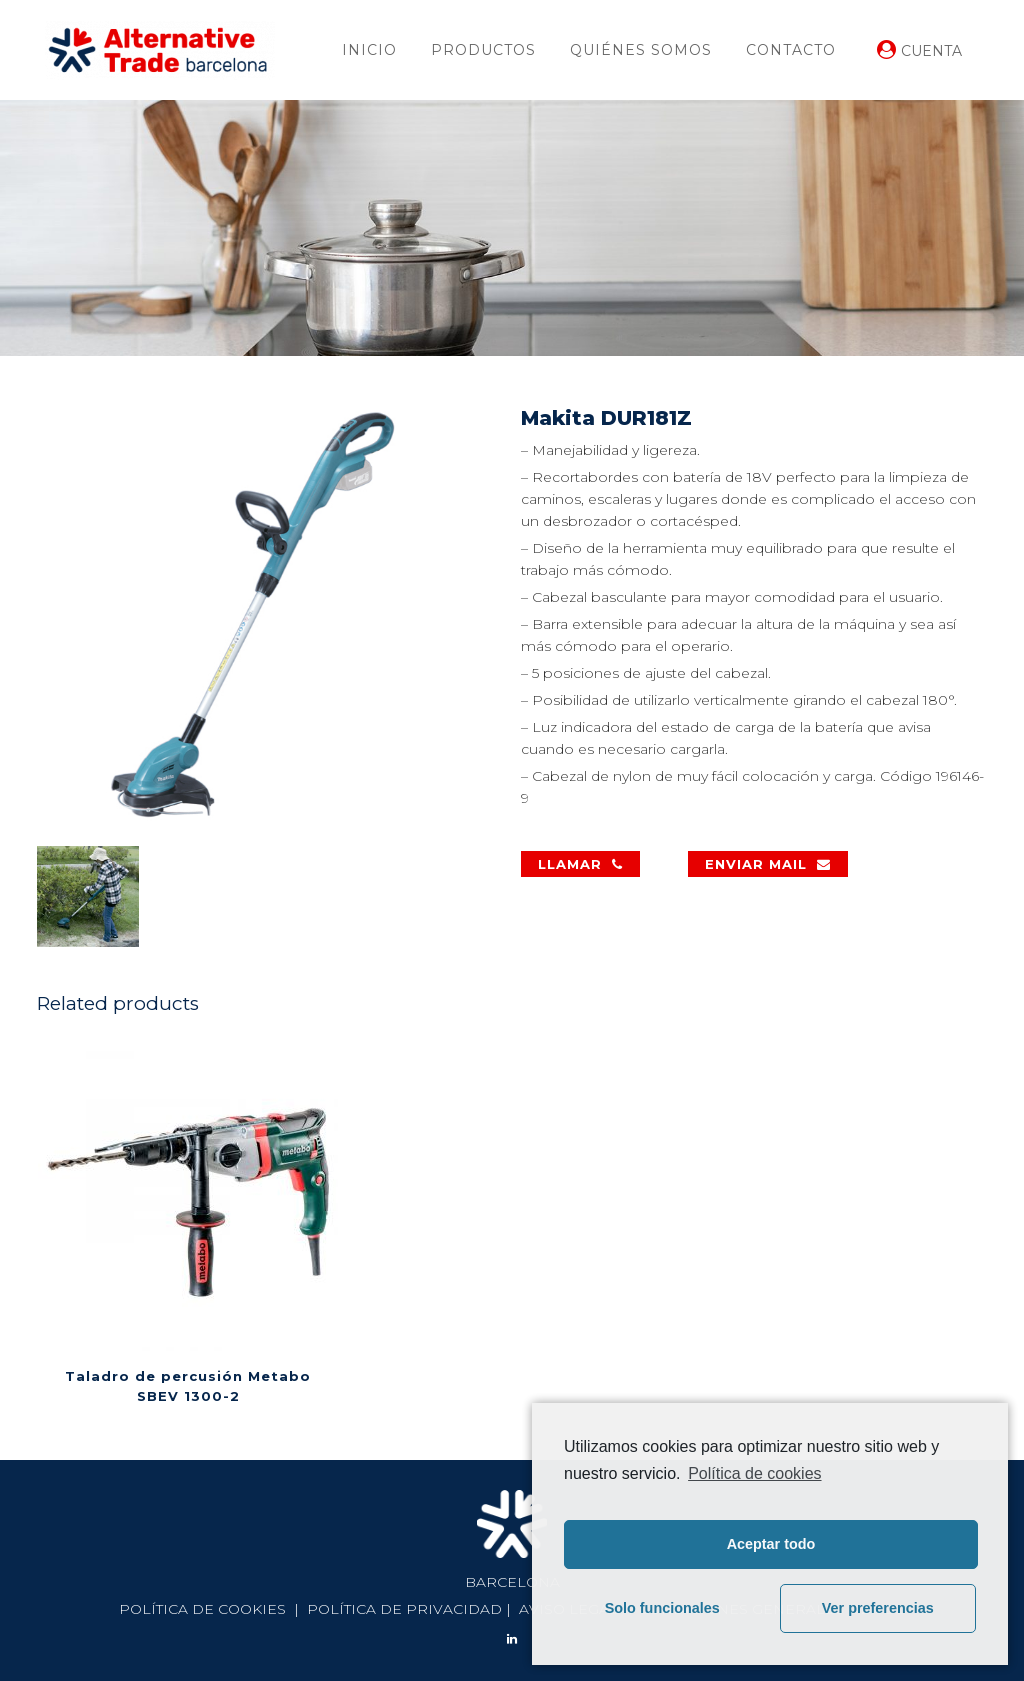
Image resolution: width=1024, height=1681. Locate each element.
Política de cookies (754, 1473)
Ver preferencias (878, 1608)
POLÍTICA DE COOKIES (202, 1609)
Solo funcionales (662, 1608)
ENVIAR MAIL (768, 864)
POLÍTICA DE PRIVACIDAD (404, 1609)
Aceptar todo (771, 1544)
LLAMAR (580, 864)
